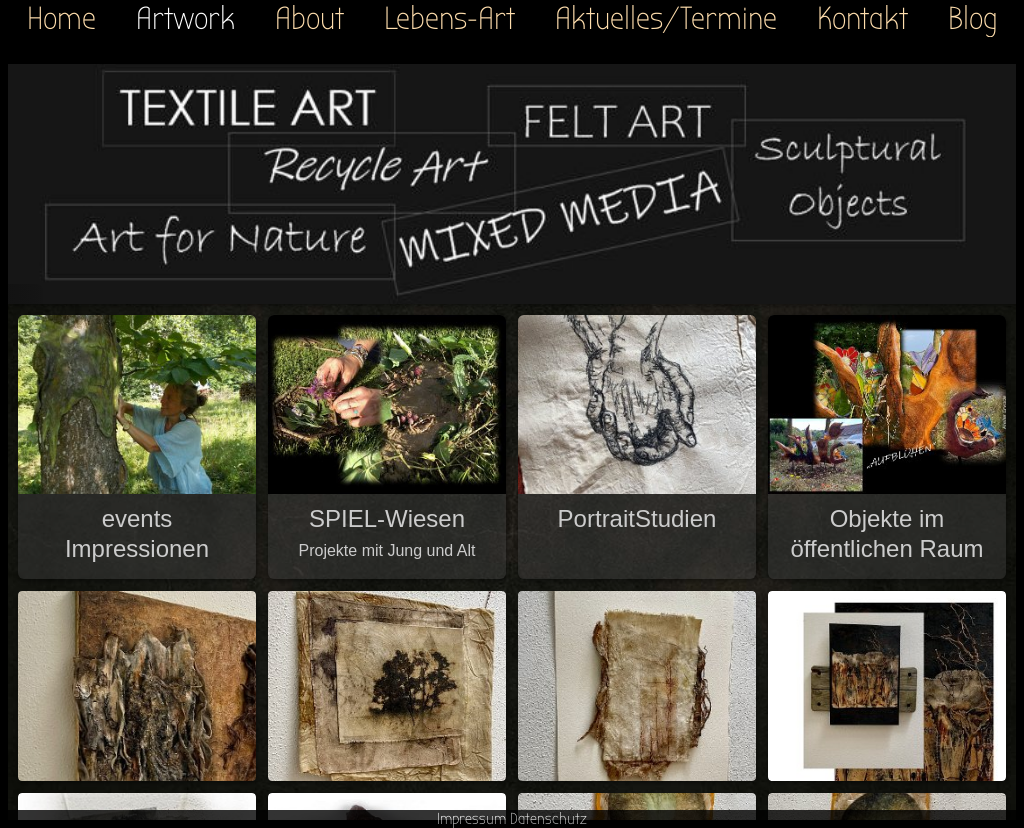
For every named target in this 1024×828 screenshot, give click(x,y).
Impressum (471, 819)
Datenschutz (548, 819)
